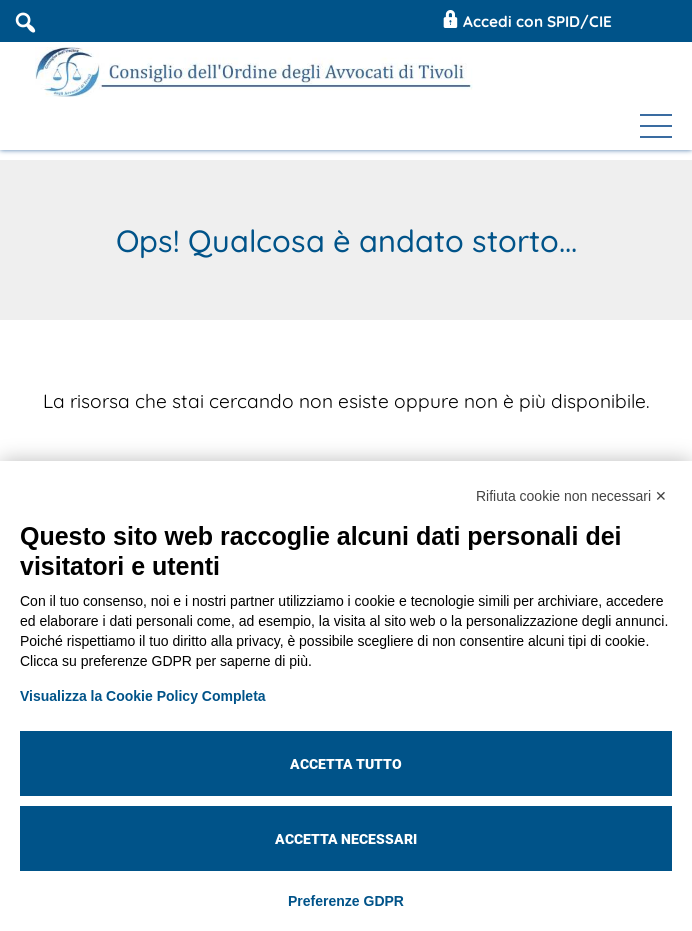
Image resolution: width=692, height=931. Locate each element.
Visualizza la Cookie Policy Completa (143, 696)
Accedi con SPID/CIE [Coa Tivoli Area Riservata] (525, 21)
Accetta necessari (346, 839)
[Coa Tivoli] (257, 72)
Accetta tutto (346, 764)
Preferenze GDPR (346, 901)
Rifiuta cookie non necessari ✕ (571, 496)
